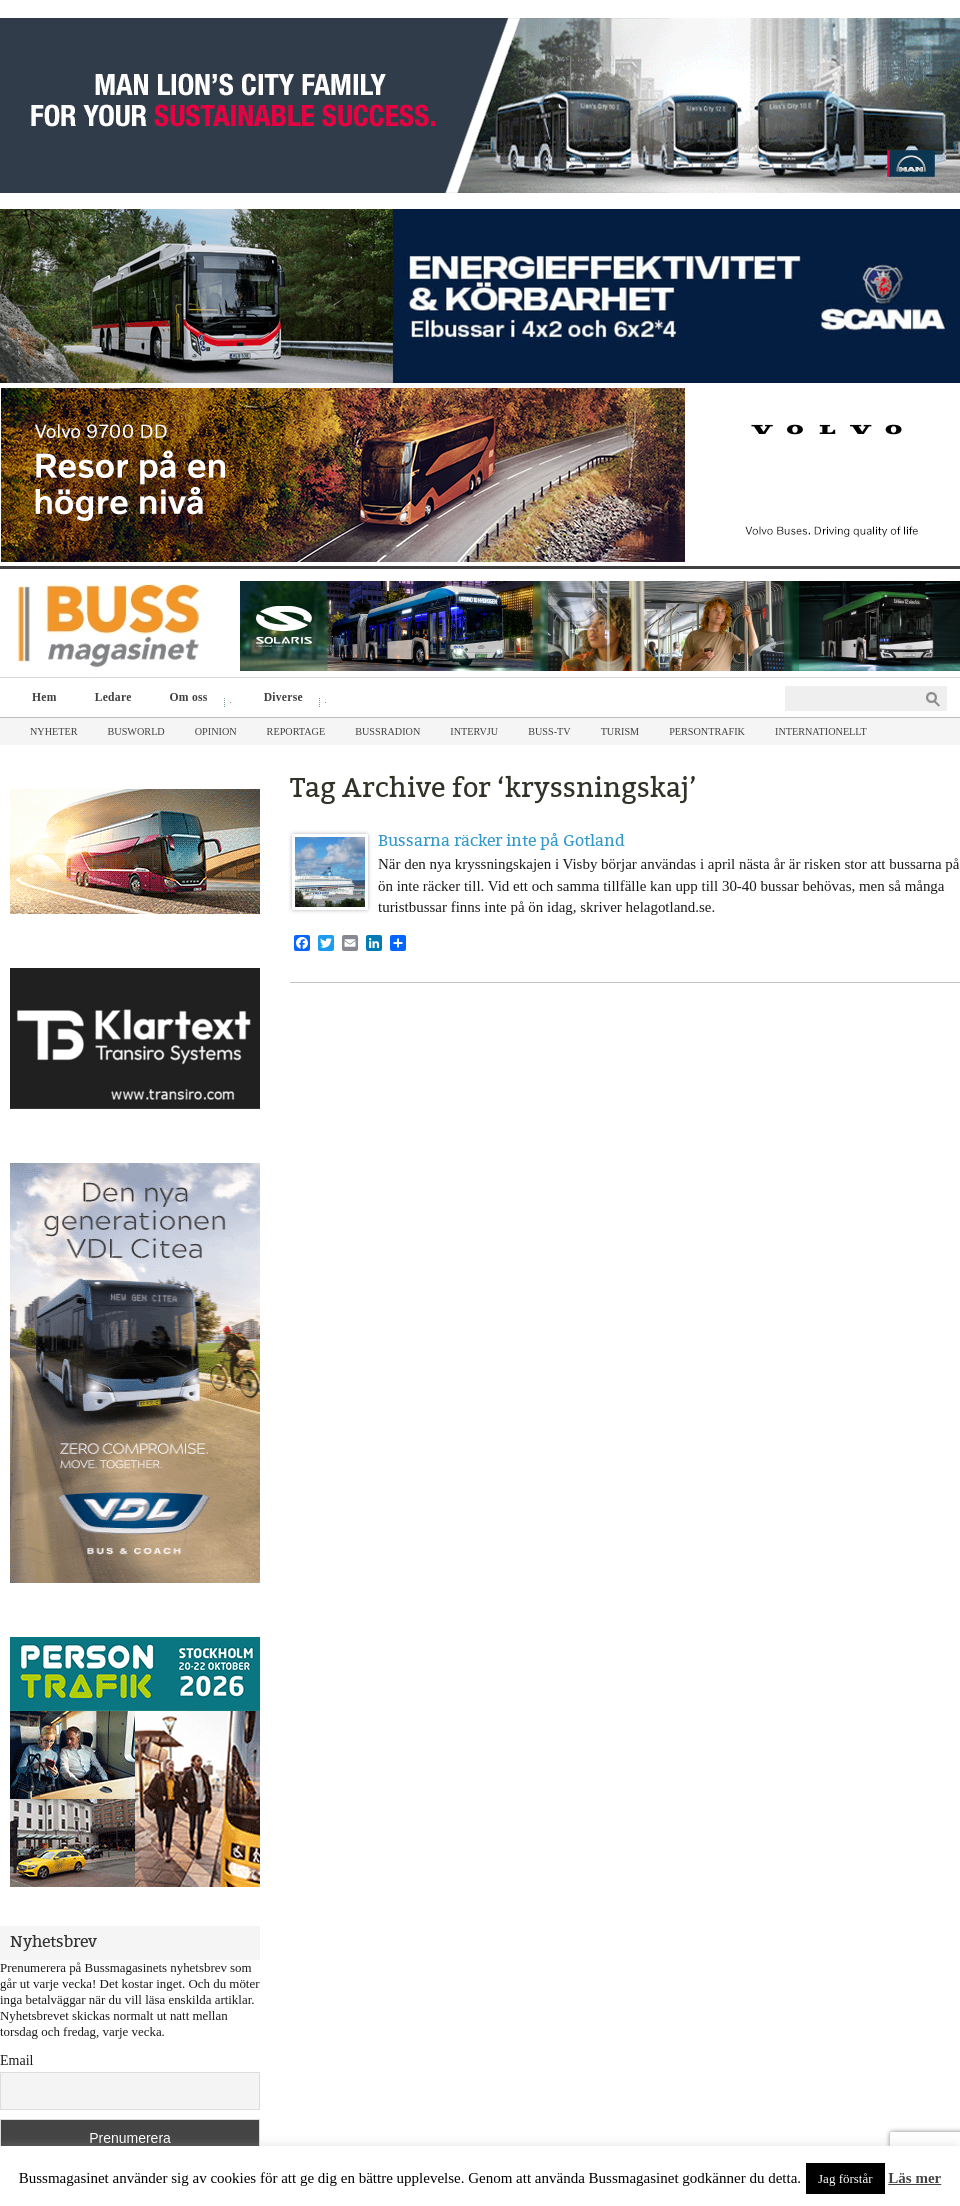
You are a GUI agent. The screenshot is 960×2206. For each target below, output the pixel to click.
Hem (44, 697)
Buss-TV (549, 731)
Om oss (193, 700)
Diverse (288, 700)
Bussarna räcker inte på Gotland (501, 840)
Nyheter (54, 731)
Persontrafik (707, 731)
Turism (620, 731)
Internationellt (821, 731)
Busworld (136, 731)
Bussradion (387, 731)
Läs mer (914, 2178)
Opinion (216, 731)
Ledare (113, 697)
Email (16, 2060)
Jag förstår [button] (845, 2178)
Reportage (296, 731)
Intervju (474, 731)
